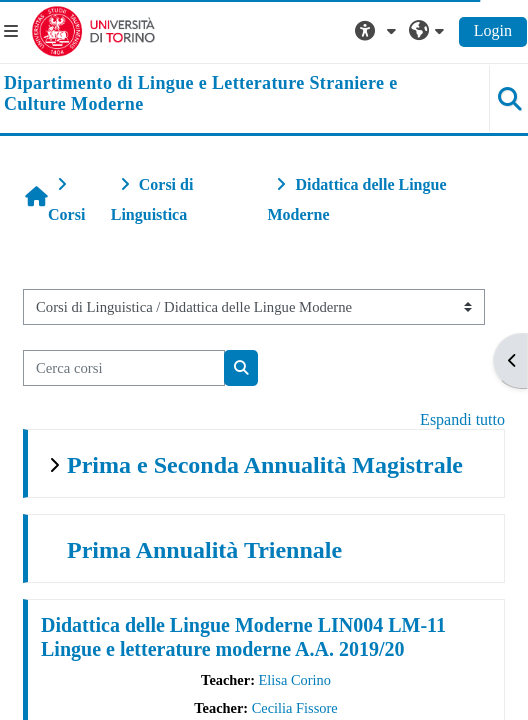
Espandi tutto (462, 419)
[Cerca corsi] (124, 368)
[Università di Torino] (93, 29)
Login (493, 30)
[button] (378, 31)
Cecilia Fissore (295, 708)
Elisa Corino (295, 680)
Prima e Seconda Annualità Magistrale (265, 465)
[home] (220, 94)
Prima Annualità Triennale (204, 550)
